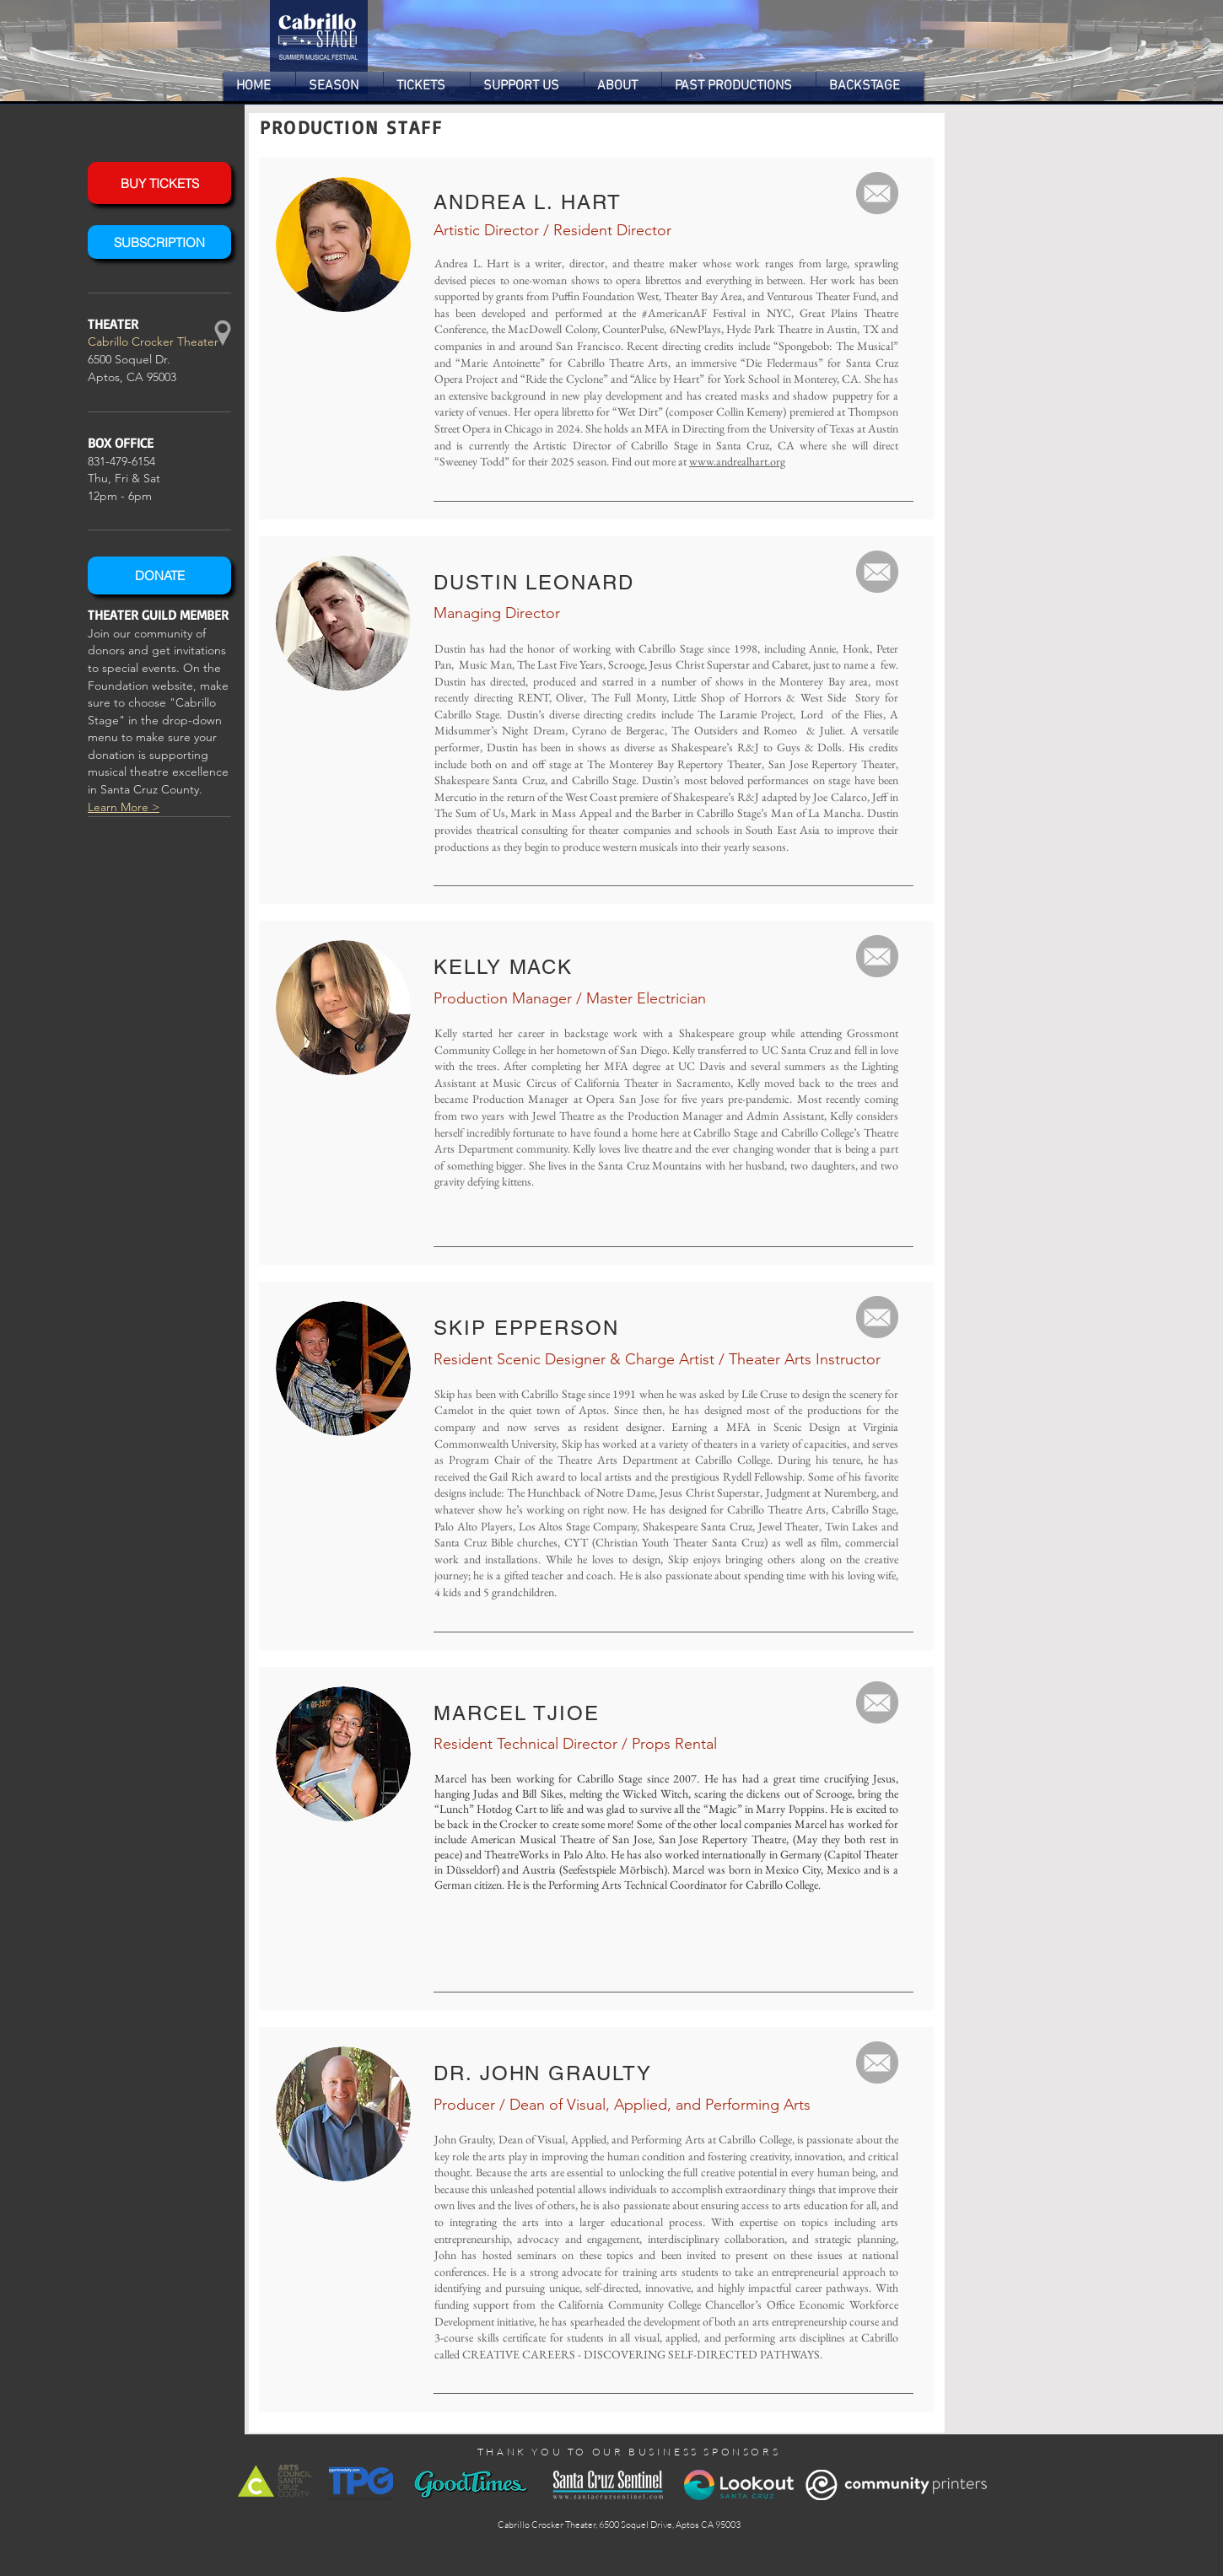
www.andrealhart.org (737, 461)
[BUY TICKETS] (159, 183)
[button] (339, 86)
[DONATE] (159, 575)
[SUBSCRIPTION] (159, 242)
